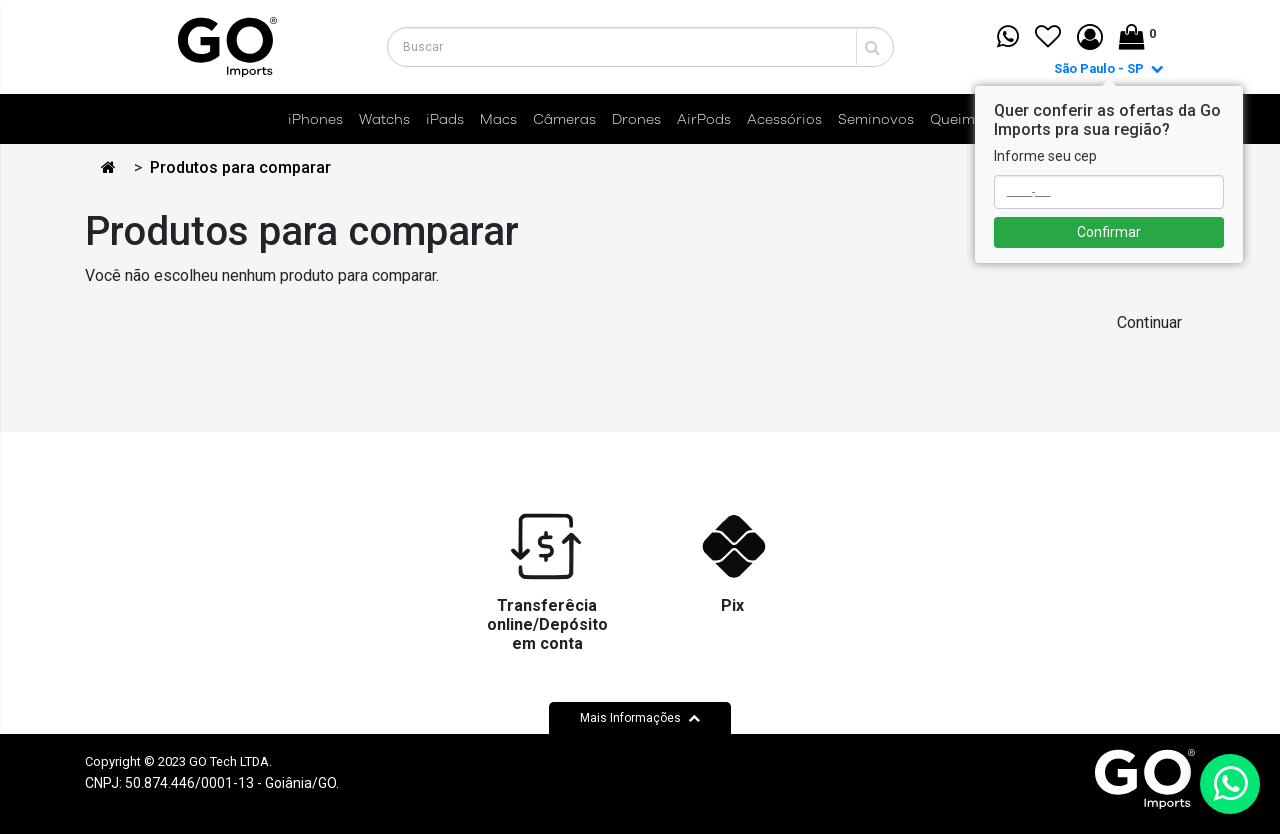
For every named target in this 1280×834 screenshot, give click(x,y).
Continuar (1149, 322)
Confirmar (1109, 232)
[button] (1090, 38)
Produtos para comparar (240, 167)
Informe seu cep (1045, 156)
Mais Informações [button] (640, 718)
